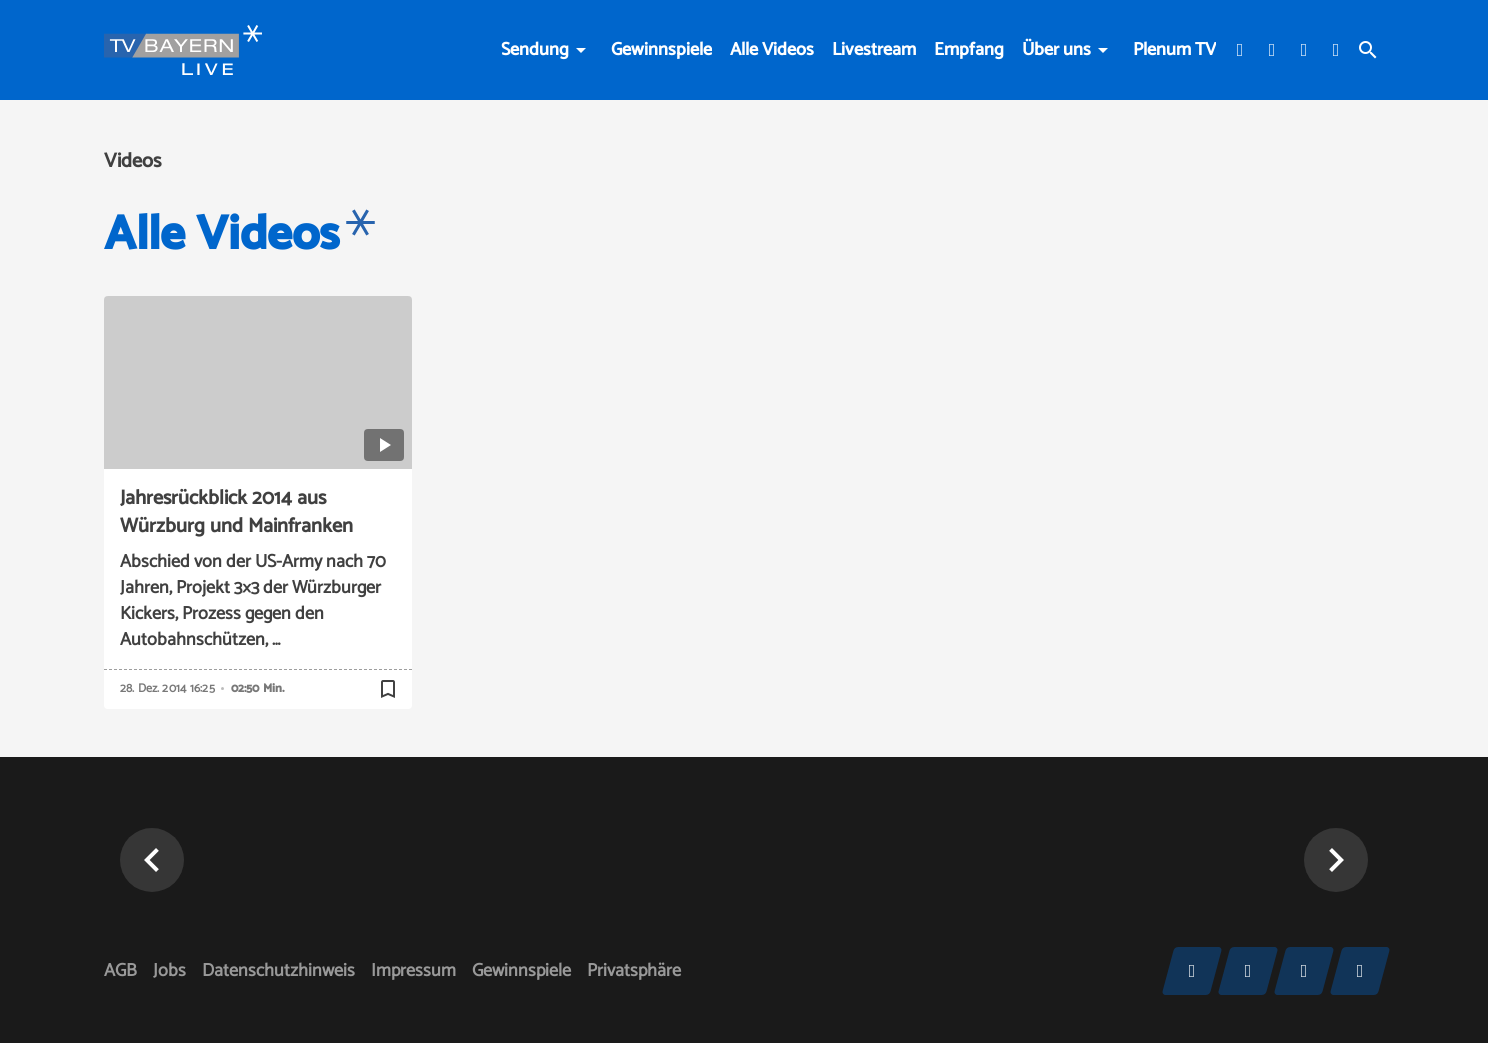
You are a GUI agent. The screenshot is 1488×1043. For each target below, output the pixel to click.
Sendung (535, 50)
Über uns (1056, 50)
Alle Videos (772, 50)
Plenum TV (1174, 50)
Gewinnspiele (661, 50)
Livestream (874, 50)
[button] (152, 860)
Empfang (969, 50)
